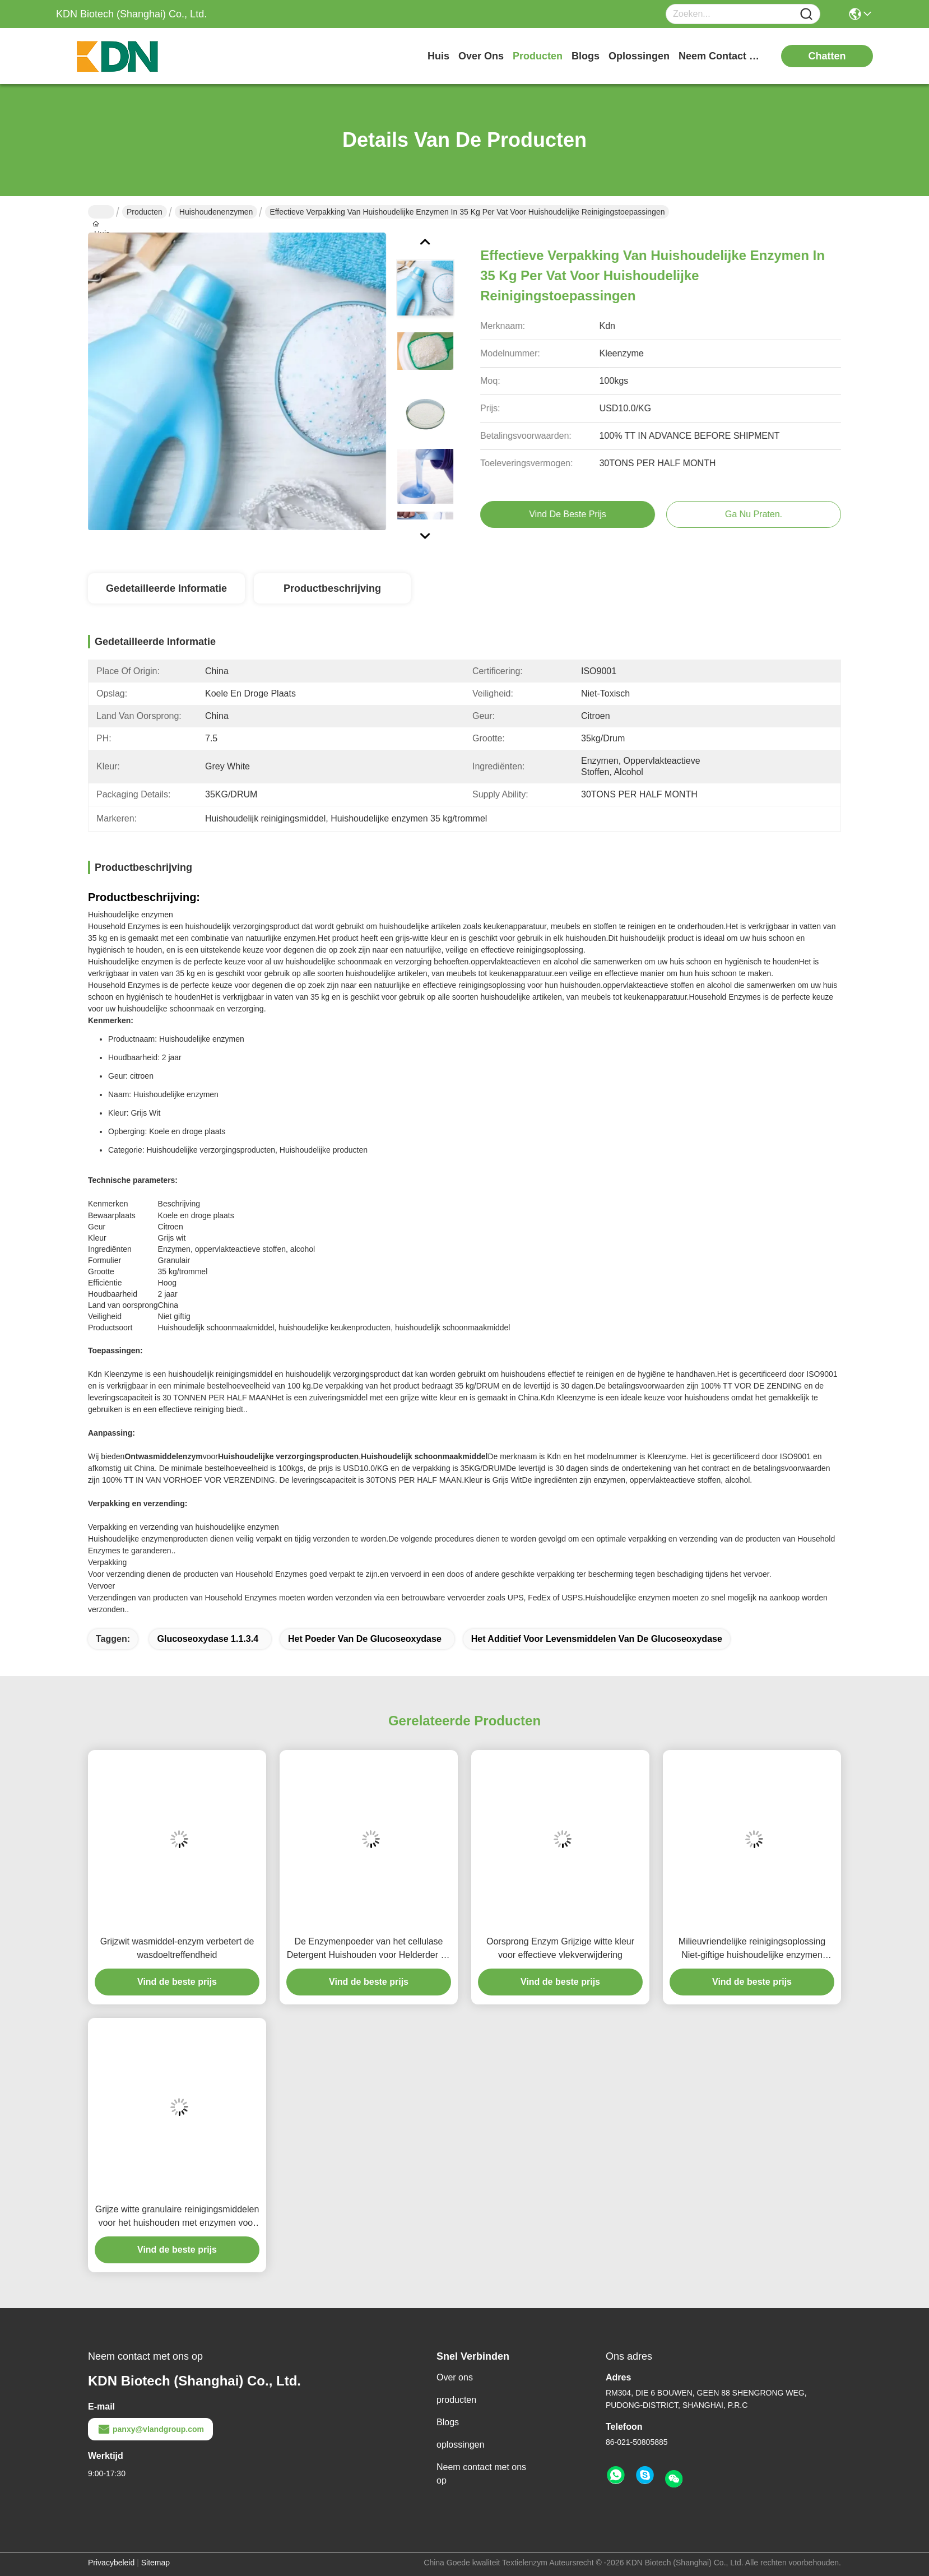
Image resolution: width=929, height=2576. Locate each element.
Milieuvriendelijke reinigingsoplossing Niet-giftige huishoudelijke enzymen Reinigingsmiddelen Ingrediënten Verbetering (752, 1949)
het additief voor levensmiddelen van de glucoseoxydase (596, 1639)
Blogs (447, 2422)
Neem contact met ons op (481, 2473)
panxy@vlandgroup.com (150, 2429)
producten (538, 56)
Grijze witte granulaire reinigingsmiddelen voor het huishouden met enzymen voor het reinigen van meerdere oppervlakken (177, 2217)
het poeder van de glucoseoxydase (365, 1639)
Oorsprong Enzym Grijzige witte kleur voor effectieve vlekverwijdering (560, 1948)
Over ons (454, 2377)
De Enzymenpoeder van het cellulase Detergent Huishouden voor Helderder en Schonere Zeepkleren (369, 1949)
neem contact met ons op (721, 56)
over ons (481, 56)
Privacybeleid (111, 2562)
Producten (144, 211)
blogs (586, 56)
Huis (438, 56)
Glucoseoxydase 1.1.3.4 (207, 1639)
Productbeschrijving (332, 588)
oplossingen (639, 56)
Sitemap (155, 2562)
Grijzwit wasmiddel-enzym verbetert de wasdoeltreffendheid (177, 1948)
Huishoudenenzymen (216, 211)
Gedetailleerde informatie (166, 588)
